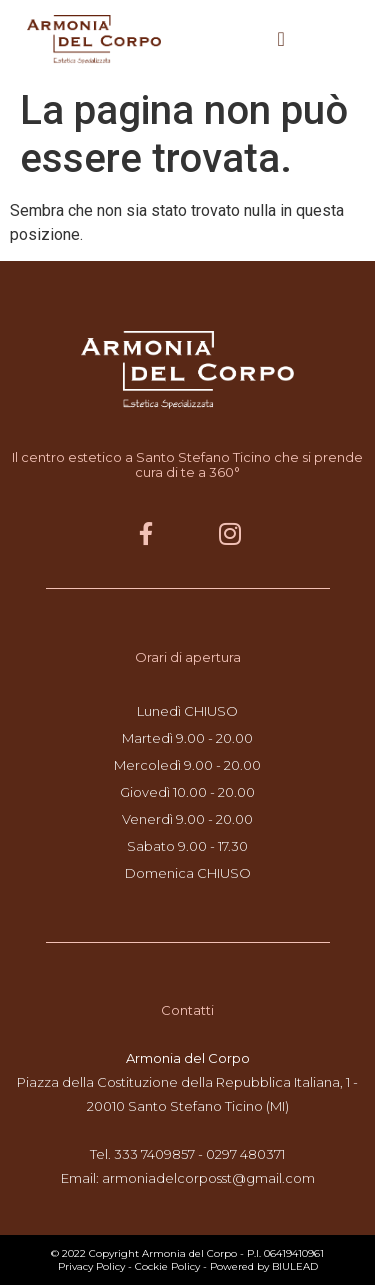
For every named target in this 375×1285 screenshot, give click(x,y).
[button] (281, 39)
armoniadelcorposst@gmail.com (208, 1178)
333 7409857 (154, 1154)
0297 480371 (245, 1154)
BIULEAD (295, 1266)
